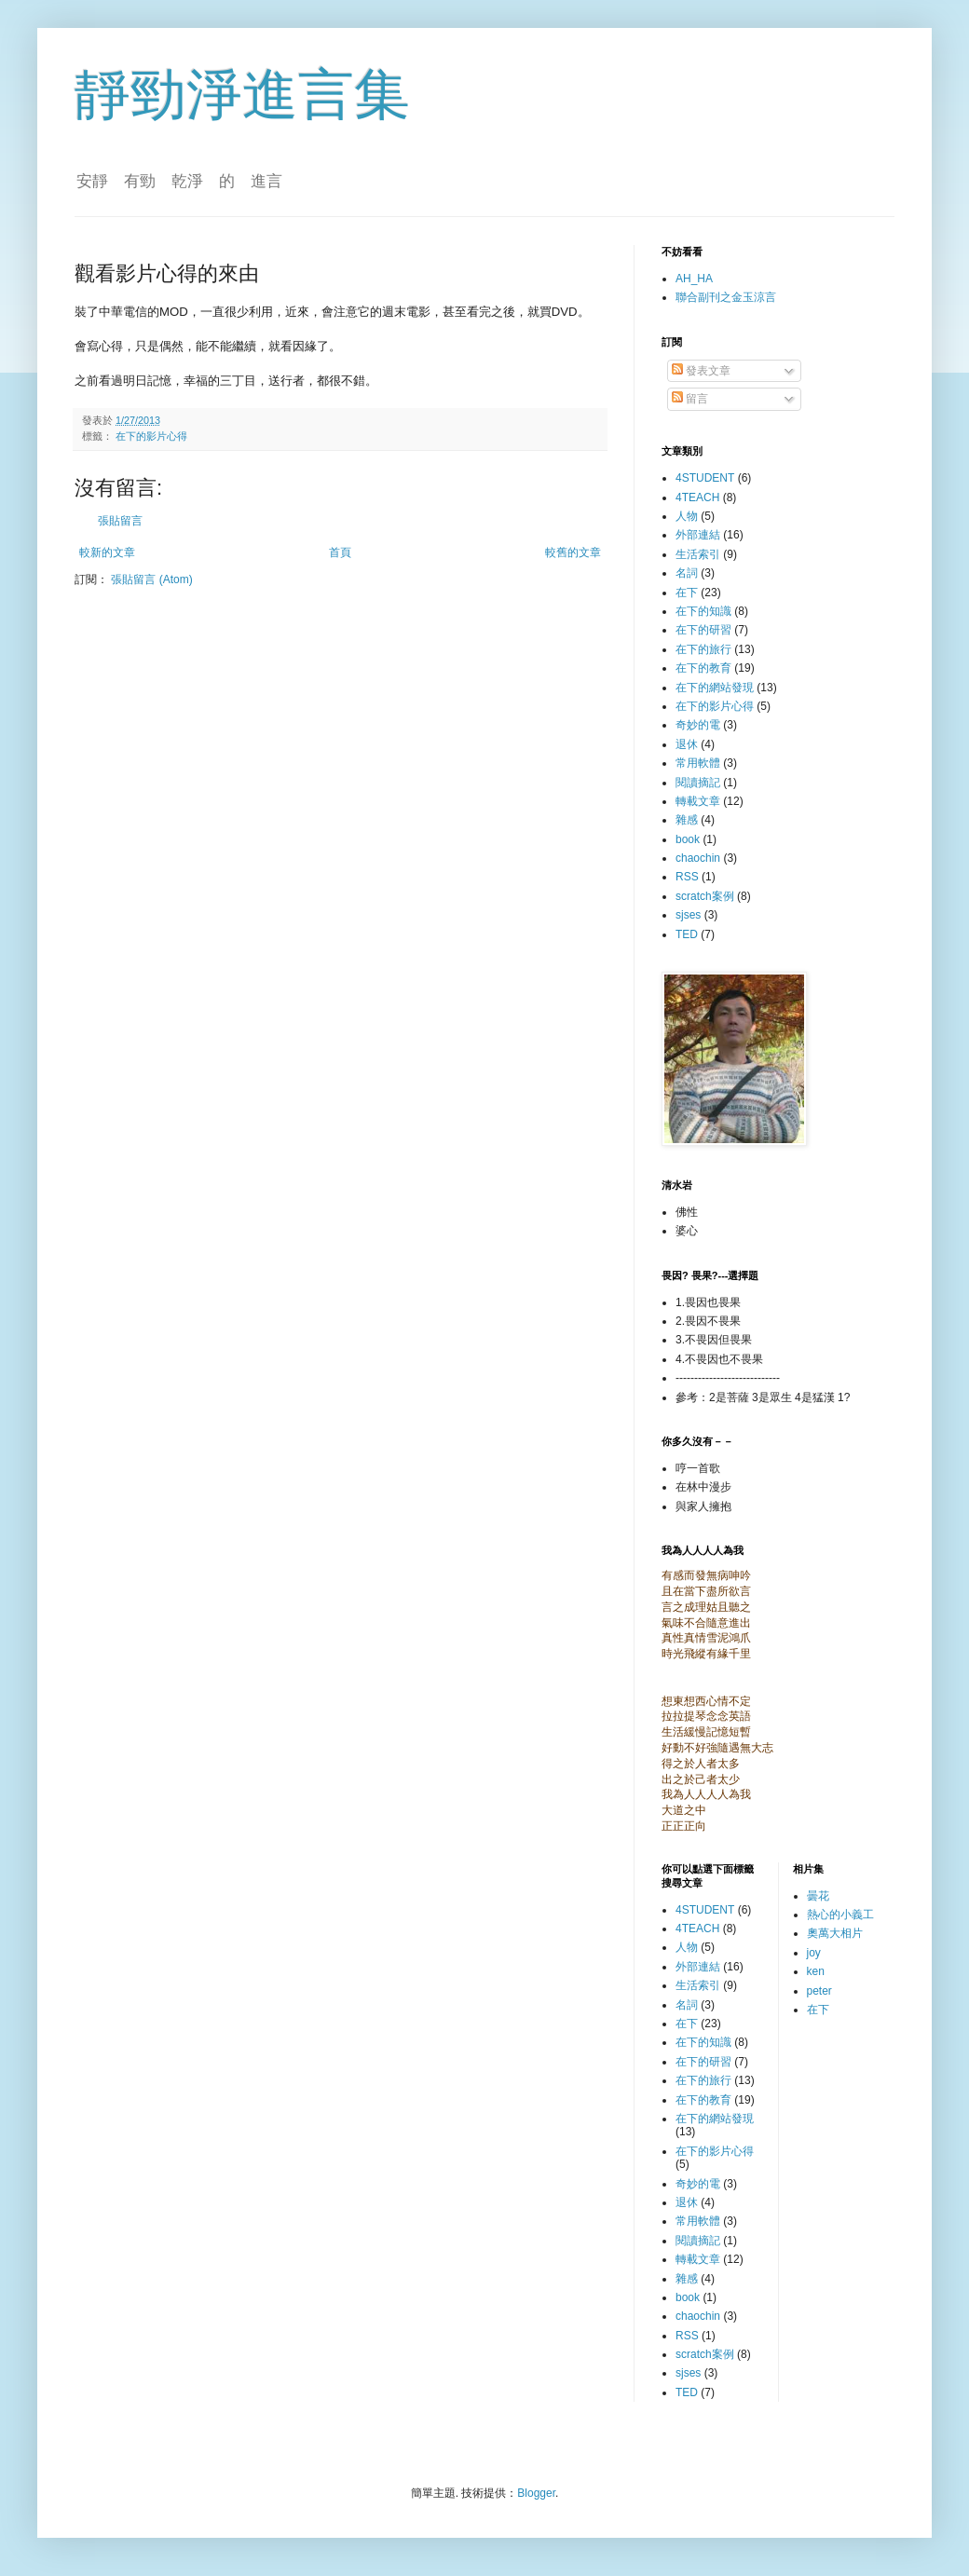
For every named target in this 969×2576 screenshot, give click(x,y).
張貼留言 (120, 520)
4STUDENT (705, 477)
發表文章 (701, 370)
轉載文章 (698, 801)
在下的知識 (703, 611)
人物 (687, 516)
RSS (687, 876)
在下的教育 (703, 668)
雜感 (687, 819)
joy (814, 1952)
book (688, 839)
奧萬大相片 (835, 1933)
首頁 (340, 552)
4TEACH (697, 497)
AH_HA (694, 278)
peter (819, 1990)
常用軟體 (698, 763)
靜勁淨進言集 (242, 94)
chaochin (698, 858)
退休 (687, 744)
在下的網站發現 (715, 687)
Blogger (536, 2493)
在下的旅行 (703, 649)
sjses (688, 914)
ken (816, 1971)
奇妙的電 (698, 724)
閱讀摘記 (698, 782)
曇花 (818, 1895)
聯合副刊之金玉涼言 (726, 297)
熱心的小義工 (840, 1914)
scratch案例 (705, 896)
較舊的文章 (573, 552)
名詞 (687, 572)
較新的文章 (107, 552)
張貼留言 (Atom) (151, 579)
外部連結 (698, 534)
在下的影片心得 (151, 436)
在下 (687, 592)
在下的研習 (703, 629)
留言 (690, 398)
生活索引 (698, 554)
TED (687, 934)
